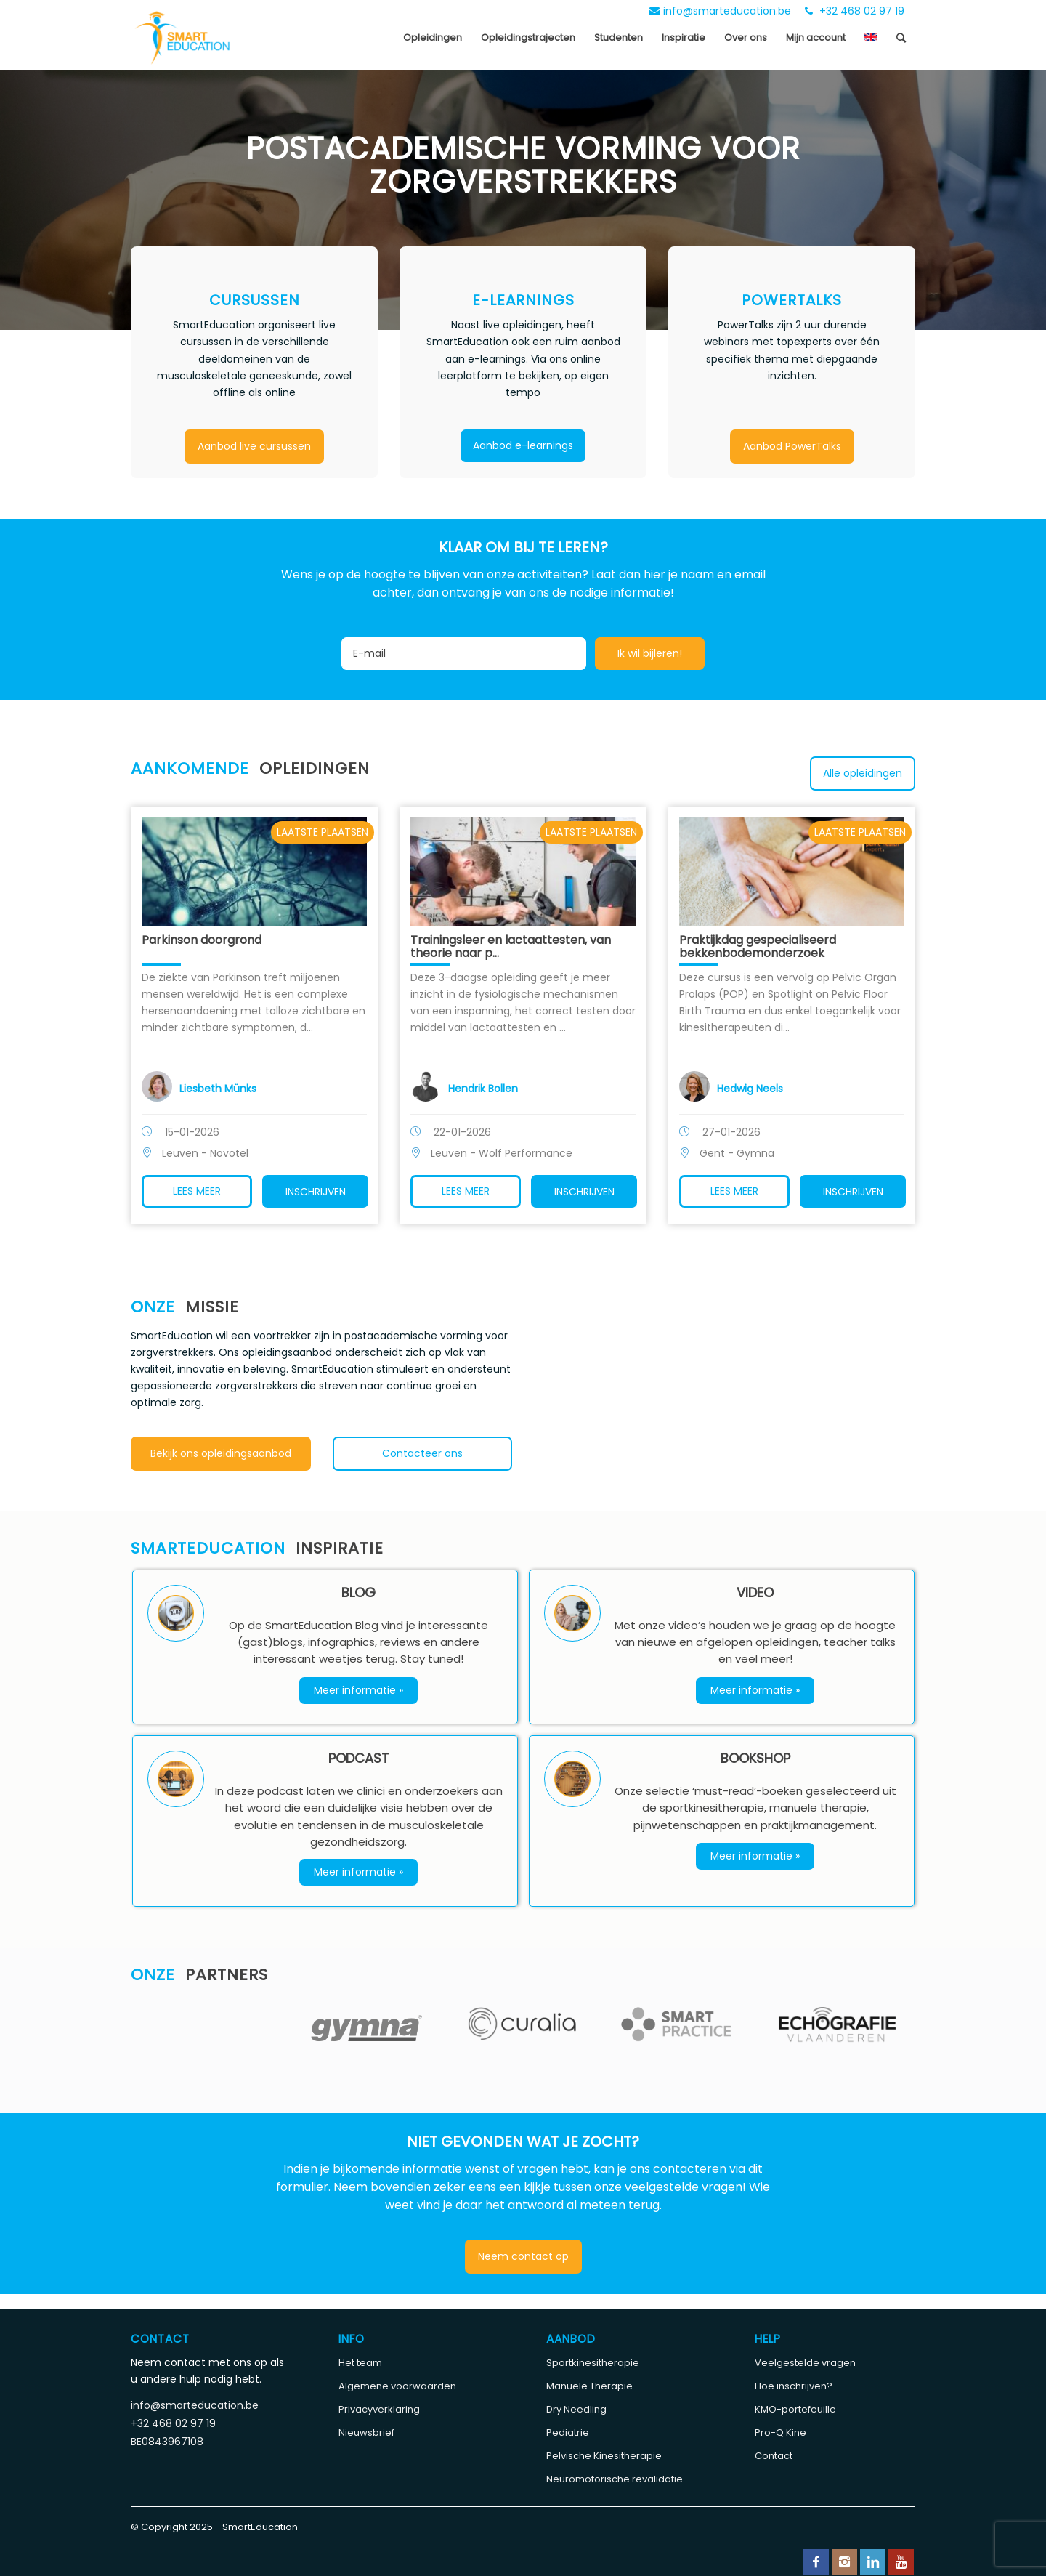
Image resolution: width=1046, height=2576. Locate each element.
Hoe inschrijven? (793, 2386)
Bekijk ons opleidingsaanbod (220, 1453)
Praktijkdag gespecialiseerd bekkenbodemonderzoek (757, 946)
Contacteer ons (422, 1453)
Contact (773, 2456)
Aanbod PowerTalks (792, 446)
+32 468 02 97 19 (854, 11)
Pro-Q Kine (780, 2432)
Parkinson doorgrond (202, 940)
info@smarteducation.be (720, 11)
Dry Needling (576, 2409)
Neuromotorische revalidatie (614, 2479)
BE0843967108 (167, 2441)
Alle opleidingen (862, 773)
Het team (360, 2363)
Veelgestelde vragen (805, 2363)
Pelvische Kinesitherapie (604, 2456)
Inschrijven (315, 1191)
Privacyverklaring (379, 2409)
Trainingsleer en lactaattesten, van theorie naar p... (510, 946)
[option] (209, 2013)
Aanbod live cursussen (254, 446)
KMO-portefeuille (795, 2409)
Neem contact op (523, 2256)
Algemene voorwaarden (397, 2386)
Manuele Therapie (589, 2386)
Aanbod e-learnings (523, 445)
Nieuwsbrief (366, 2432)
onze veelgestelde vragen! (670, 2187)
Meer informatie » (358, 1690)
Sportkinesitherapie (592, 2363)
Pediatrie (567, 2432)
